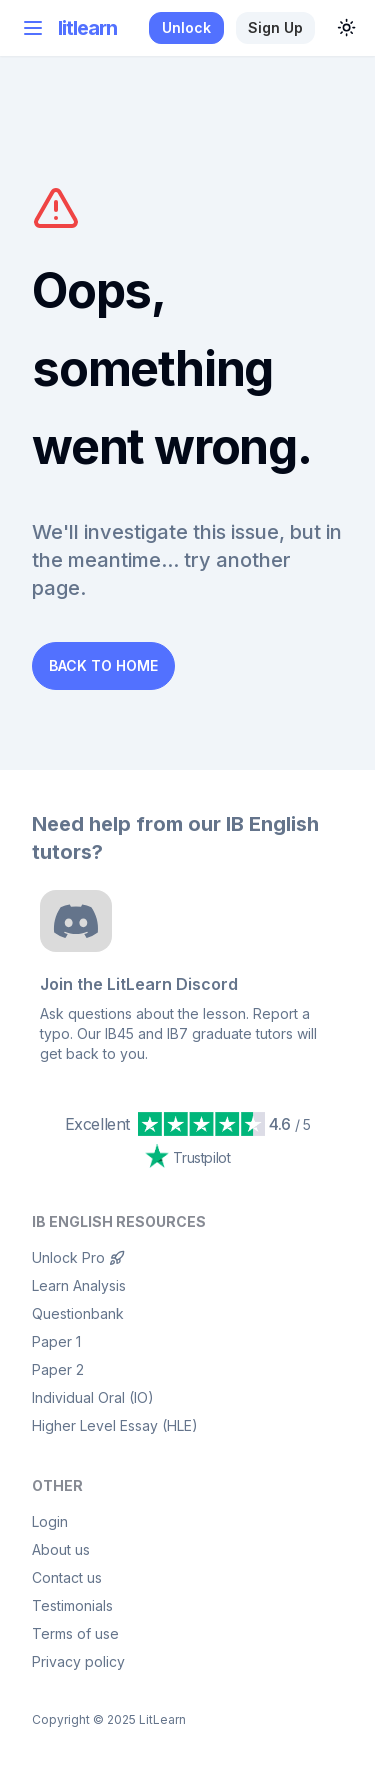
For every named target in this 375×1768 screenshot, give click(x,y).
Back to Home (103, 665)
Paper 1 (56, 1341)
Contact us (67, 1577)
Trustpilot (188, 1156)
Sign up (275, 27)
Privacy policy (78, 1661)
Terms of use (75, 1633)
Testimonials (72, 1605)
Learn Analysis (79, 1285)
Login (50, 1521)
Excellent (97, 1124)
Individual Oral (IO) (93, 1397)
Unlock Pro (78, 1257)
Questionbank (78, 1313)
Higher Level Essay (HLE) (115, 1425)
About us (61, 1549)
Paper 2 (58, 1369)
